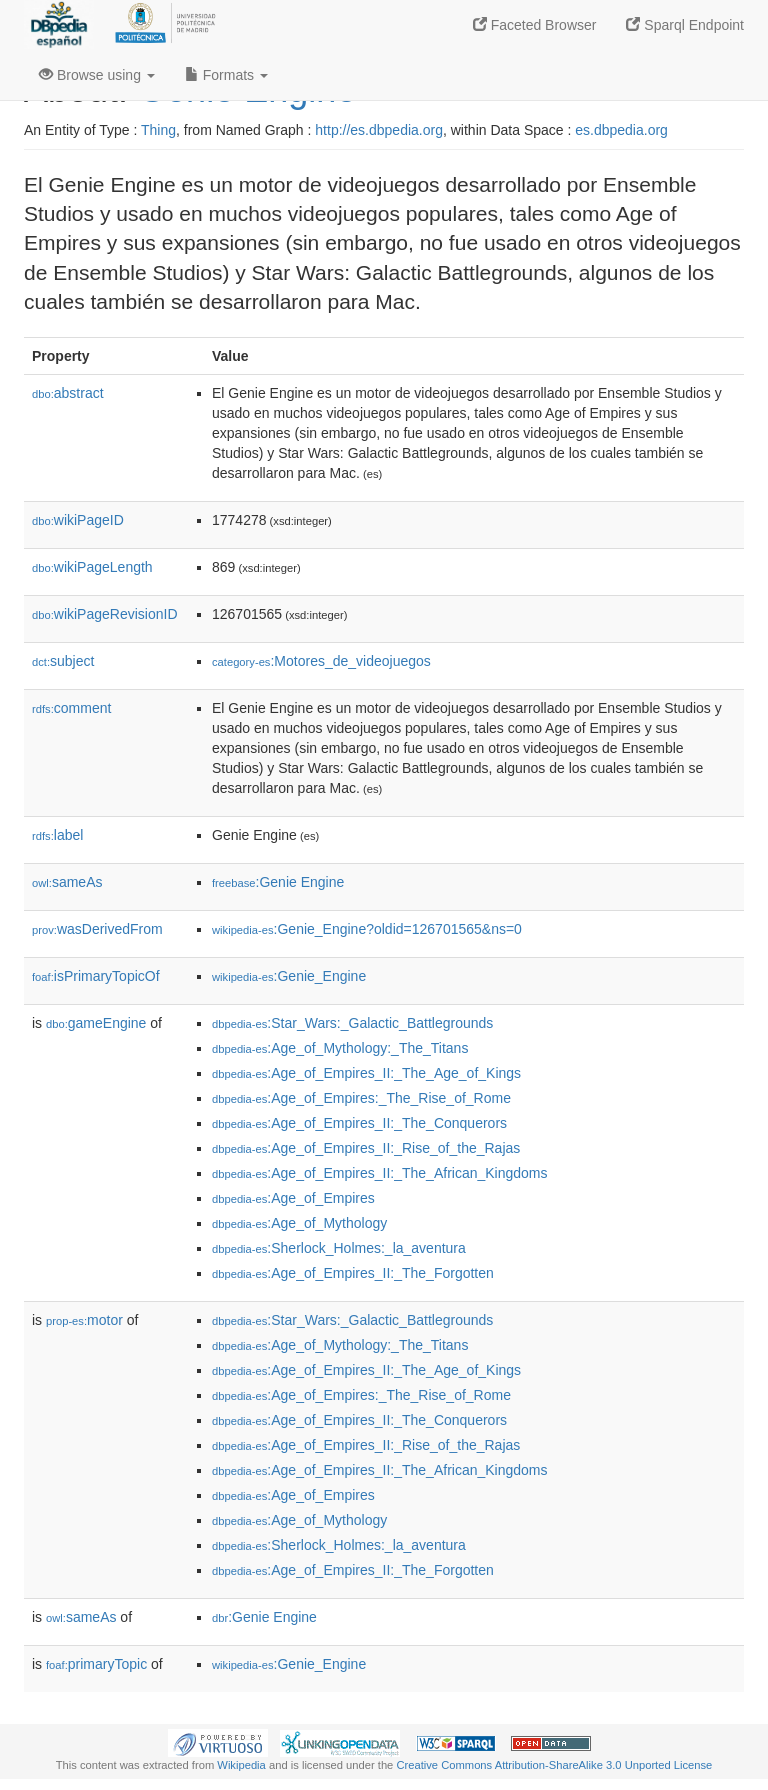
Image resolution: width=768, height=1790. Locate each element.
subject (63, 661)
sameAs (67, 882)
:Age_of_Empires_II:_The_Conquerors (359, 1123)
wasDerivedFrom (97, 929)
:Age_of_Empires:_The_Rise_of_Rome (361, 1098)
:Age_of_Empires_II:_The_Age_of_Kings (366, 1073)
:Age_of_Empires (293, 1198)
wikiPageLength (92, 567)
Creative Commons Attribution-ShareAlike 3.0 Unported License (554, 1765)
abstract (68, 393)
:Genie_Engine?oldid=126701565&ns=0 (367, 929)
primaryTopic (96, 1664)
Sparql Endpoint (685, 25)
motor (84, 1320)
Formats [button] (226, 75)
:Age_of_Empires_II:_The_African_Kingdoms (380, 1173)
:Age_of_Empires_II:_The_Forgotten (353, 1273)
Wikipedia (241, 1765)
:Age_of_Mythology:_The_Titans (340, 1048)
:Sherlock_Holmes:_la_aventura (339, 1248)
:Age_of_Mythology (299, 1223)
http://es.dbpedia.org (379, 130)
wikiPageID (78, 520)
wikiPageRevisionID (105, 614)
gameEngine (96, 1023)
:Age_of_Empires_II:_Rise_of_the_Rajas (366, 1148)
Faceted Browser (535, 25)
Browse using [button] (97, 75)
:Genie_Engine (289, 976)
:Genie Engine (278, 882)
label (57, 835)
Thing (158, 130)
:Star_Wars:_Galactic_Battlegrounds (352, 1023)
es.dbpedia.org (621, 130)
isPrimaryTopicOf (96, 976)
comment (71, 708)
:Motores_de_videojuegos (321, 661)
